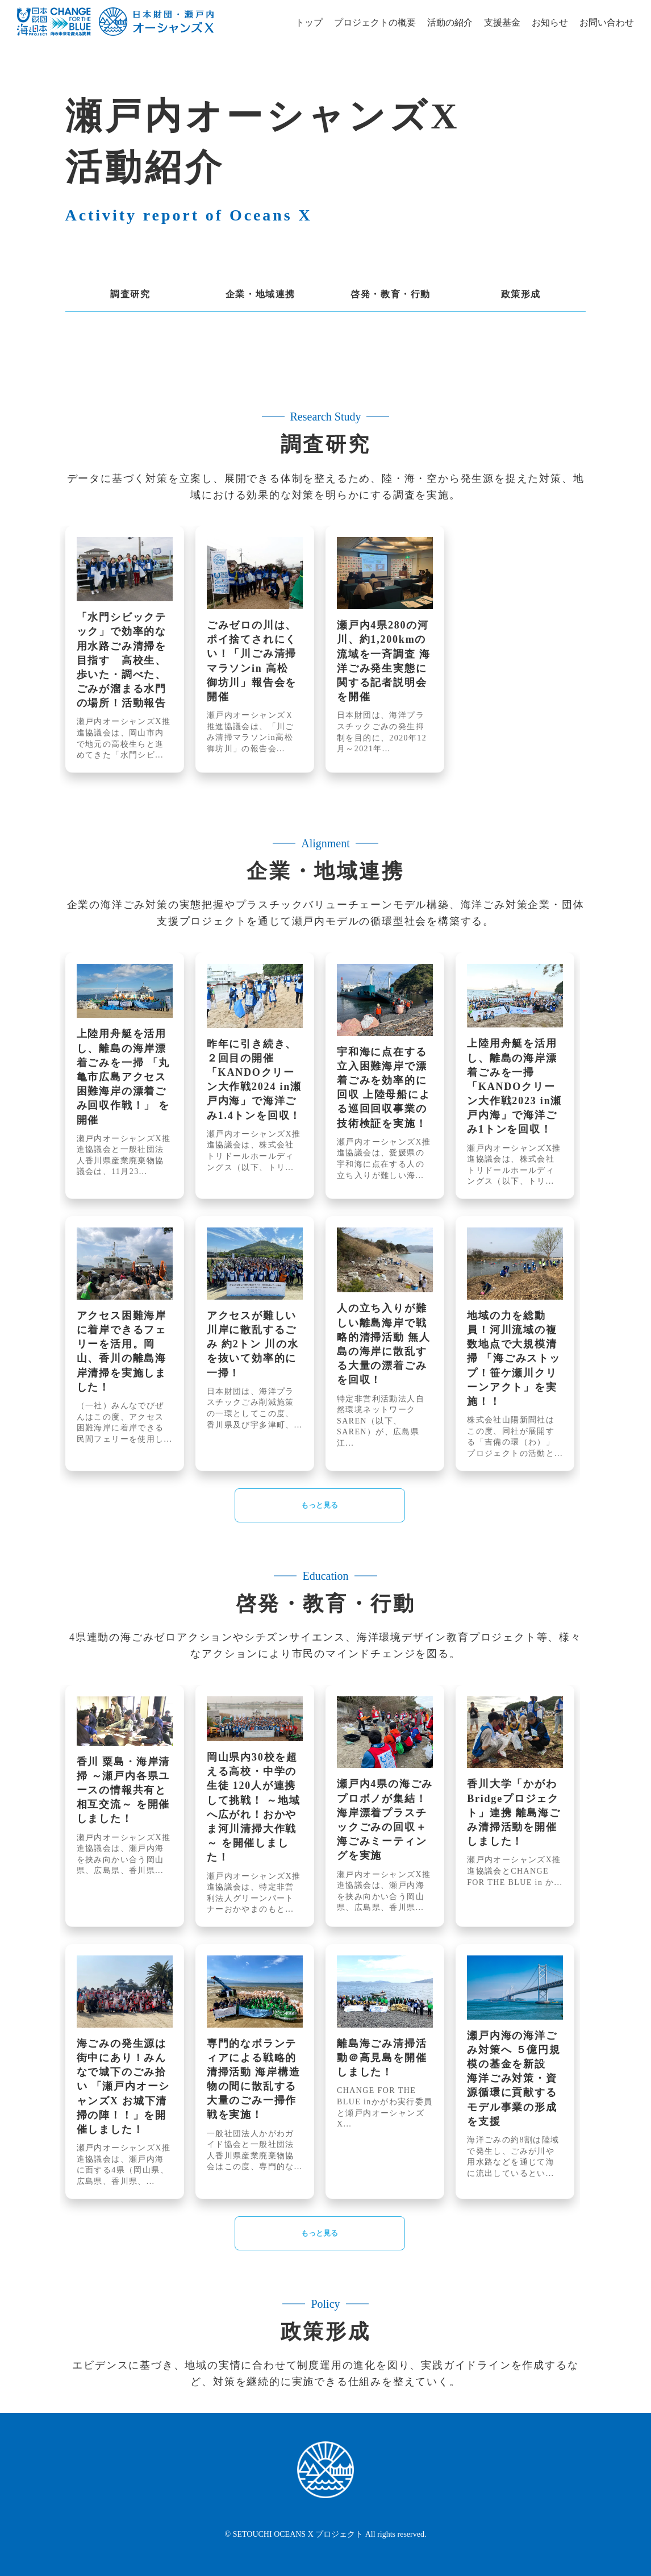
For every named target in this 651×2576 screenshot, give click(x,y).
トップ (309, 22)
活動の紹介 (450, 22)
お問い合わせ (606, 22)
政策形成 (521, 294)
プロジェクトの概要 (375, 22)
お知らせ (550, 22)
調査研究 (130, 294)
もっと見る (319, 1505)
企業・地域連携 (260, 294)
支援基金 (502, 22)
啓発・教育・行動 (390, 294)
